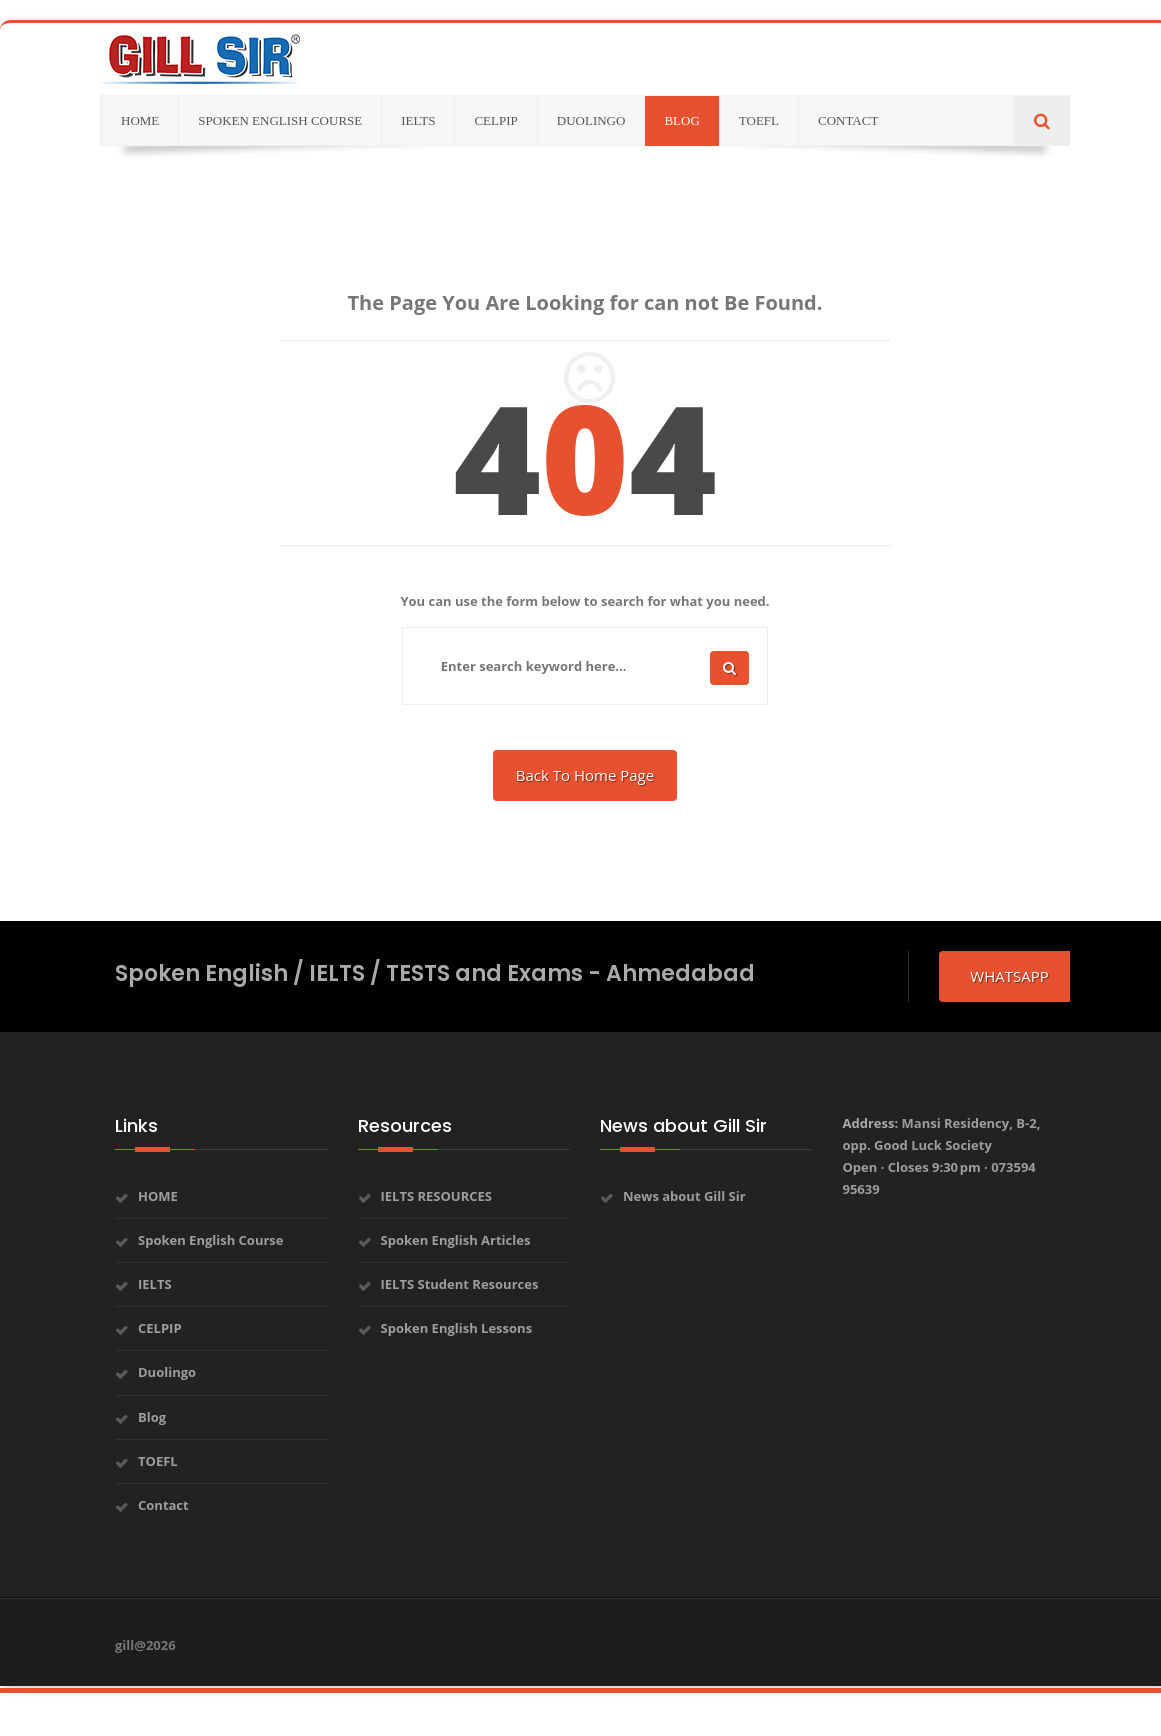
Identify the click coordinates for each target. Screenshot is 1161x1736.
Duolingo (167, 1372)
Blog (152, 1417)
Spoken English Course (211, 1240)
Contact (163, 1505)
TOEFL (158, 1461)
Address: (942, 1156)
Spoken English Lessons (457, 1328)
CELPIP (160, 1328)
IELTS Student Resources (460, 1284)
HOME (158, 1196)
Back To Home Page (585, 775)
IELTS (155, 1284)
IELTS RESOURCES (437, 1196)
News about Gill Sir (684, 1196)
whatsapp (1009, 976)
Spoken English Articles (456, 1240)
